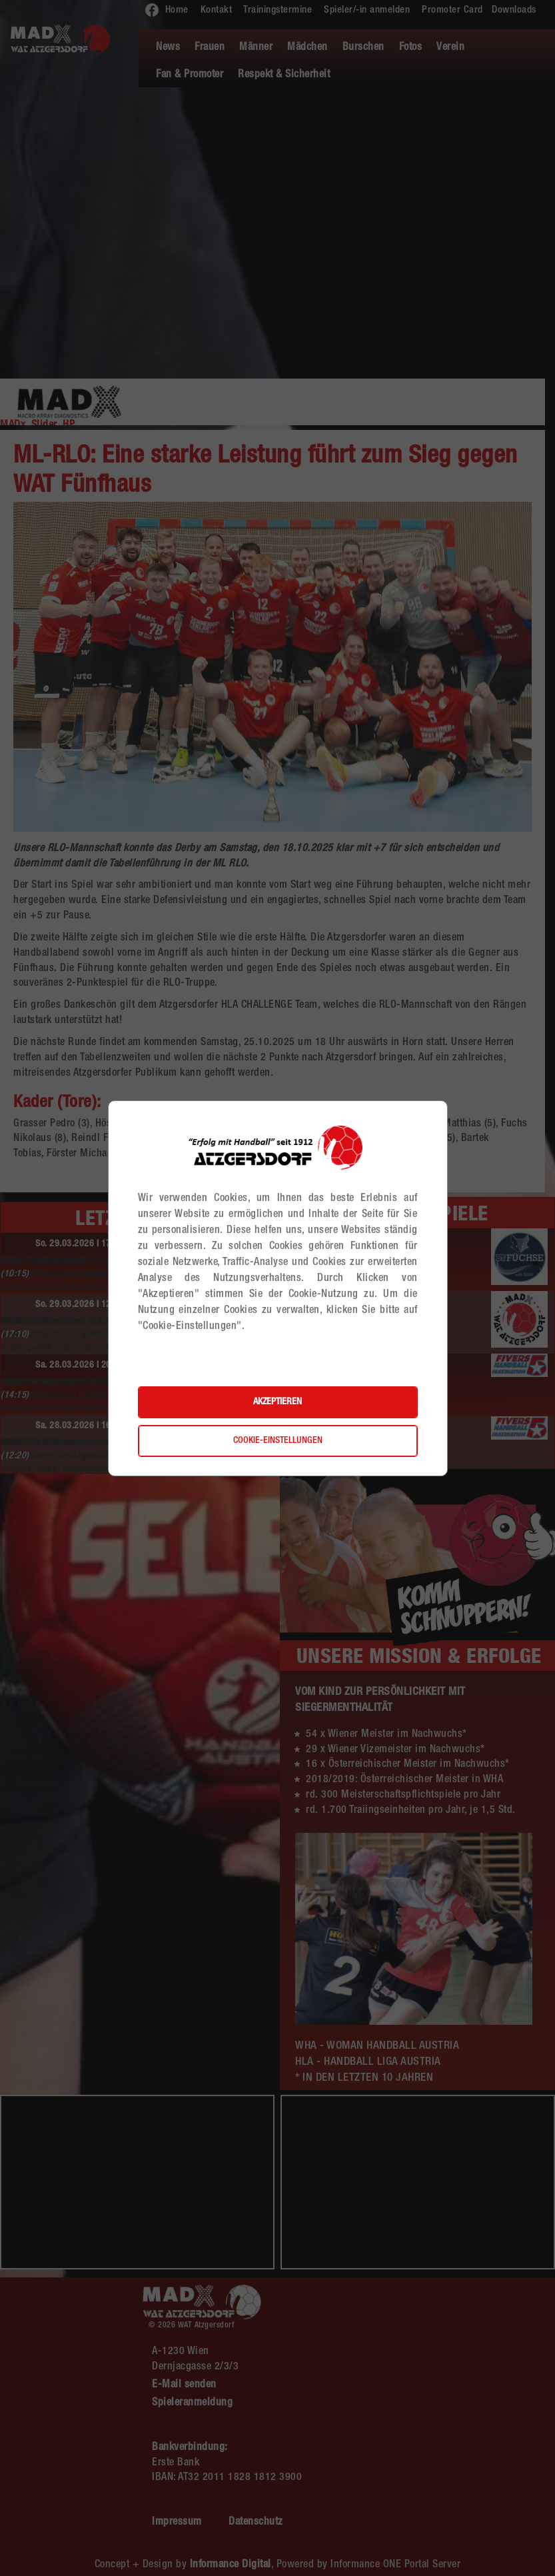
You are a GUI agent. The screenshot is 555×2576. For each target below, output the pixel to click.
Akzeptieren (277, 1402)
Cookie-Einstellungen (277, 1441)
